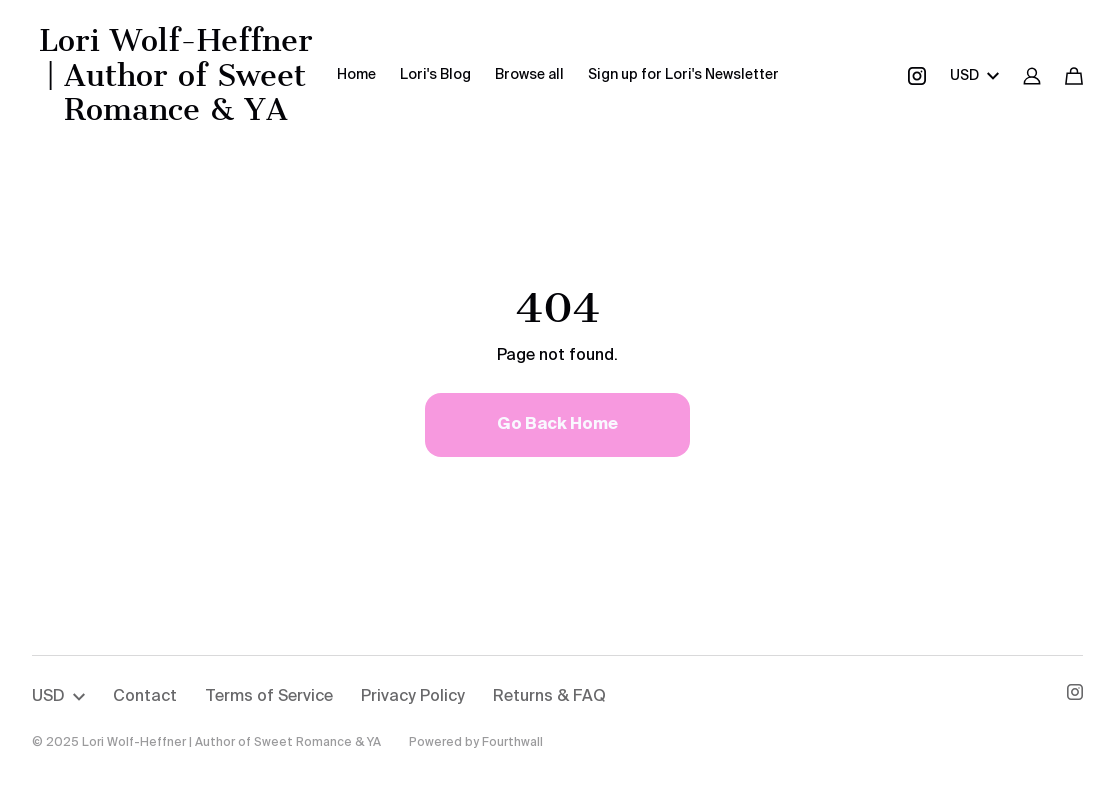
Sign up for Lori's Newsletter (683, 75)
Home (356, 75)
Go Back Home (557, 425)
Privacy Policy (413, 697)
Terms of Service (269, 697)
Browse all (529, 75)
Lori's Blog (435, 75)
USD (974, 76)
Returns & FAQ (549, 697)
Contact (145, 697)
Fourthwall (512, 743)
